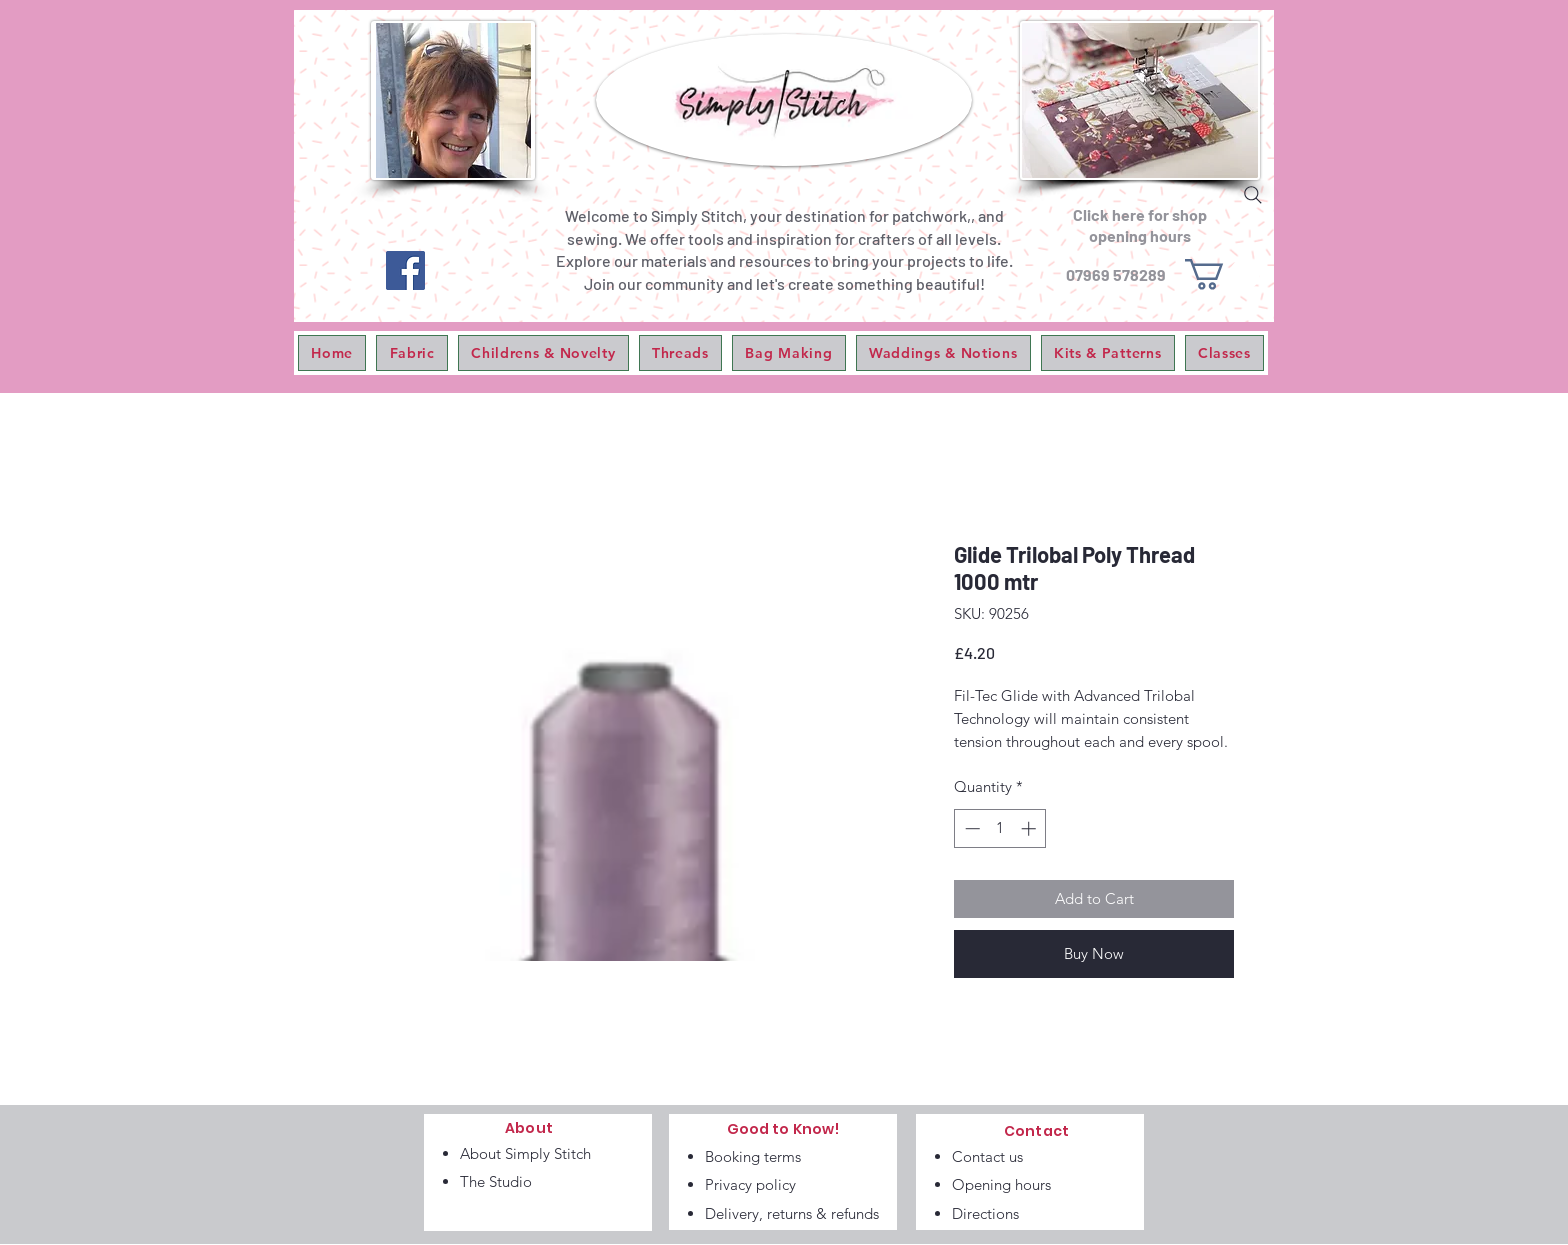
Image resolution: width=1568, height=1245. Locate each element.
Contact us (987, 1156)
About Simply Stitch (525, 1153)
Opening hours (1001, 1184)
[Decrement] (970, 828)
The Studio (496, 1181)
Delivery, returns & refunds (792, 1213)
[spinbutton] (1000, 828)
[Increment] (1030, 828)
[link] (1222, 274)
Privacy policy (750, 1184)
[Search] (1253, 195)
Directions (985, 1213)
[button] (412, 353)
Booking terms (753, 1156)
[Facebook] (405, 270)
